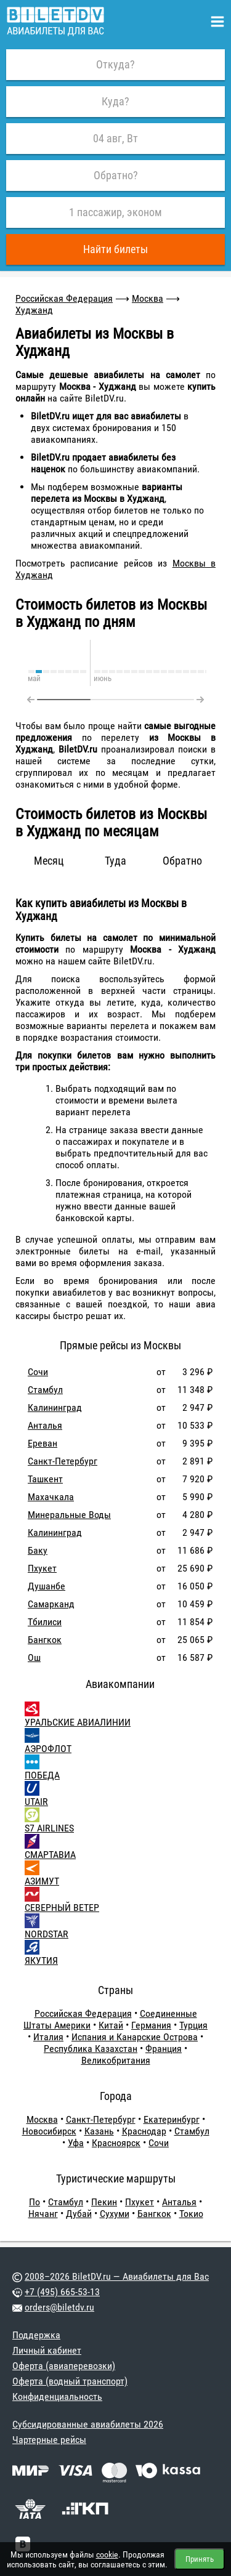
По (34, 2202)
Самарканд (51, 1604)
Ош (34, 1657)
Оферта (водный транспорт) (70, 2381)
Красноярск (116, 2143)
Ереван (42, 1443)
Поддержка (36, 2335)
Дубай (79, 2213)
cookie (107, 2554)
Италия (48, 2037)
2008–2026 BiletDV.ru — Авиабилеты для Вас (117, 2276)
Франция (163, 2048)
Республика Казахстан (90, 2048)
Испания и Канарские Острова (134, 2037)
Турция (193, 2025)
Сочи (38, 1372)
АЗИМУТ (42, 1881)
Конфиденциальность (57, 2396)
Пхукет (42, 1568)
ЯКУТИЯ (41, 1960)
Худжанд (34, 310)
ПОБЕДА (42, 1775)
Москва (147, 298)
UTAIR (36, 1801)
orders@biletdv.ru (59, 2307)
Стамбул (45, 1389)
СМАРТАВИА (50, 1854)
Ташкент (45, 1479)
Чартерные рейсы (49, 2439)
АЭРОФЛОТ (48, 1748)
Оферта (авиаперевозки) (63, 2366)
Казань (99, 2131)
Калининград (55, 1407)
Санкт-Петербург (62, 1461)
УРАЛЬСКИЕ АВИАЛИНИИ (78, 1722)
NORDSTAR (46, 1934)
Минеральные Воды (69, 1514)
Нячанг (43, 2213)
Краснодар (144, 2131)
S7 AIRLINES (49, 1828)
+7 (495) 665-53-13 (62, 2292)
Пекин (104, 2202)
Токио (191, 2213)
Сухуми (114, 2213)
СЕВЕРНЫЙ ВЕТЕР (62, 1907)
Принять (199, 2559)
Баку (37, 1550)
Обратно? (116, 175)
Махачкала (51, 1497)
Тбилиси (45, 1622)
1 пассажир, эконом (115, 212)
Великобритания (115, 2060)
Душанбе (46, 1586)
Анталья (45, 1425)
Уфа (76, 2143)
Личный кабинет (46, 2350)
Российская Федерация (64, 298)
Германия (151, 2025)
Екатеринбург (172, 2119)
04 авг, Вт (115, 138)
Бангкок (45, 1639)
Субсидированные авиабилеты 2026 (87, 2424)
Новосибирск (49, 2131)
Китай (111, 2025)
